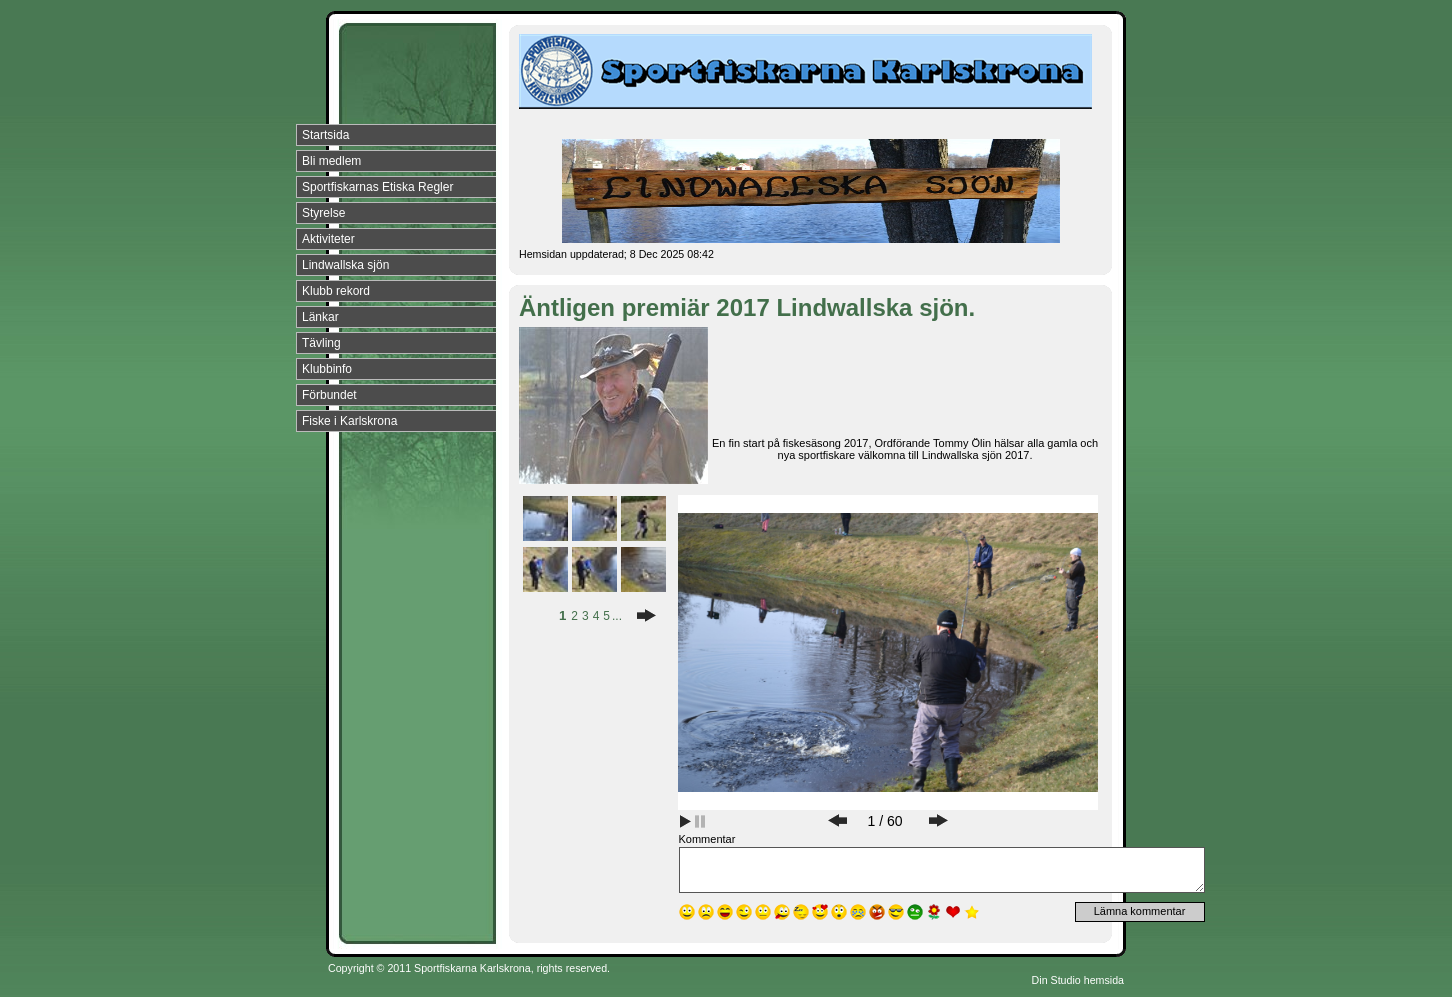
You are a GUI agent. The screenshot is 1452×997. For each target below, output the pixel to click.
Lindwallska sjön (345, 265)
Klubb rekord (336, 291)
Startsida (325, 135)
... (617, 616)
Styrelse (323, 213)
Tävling (321, 343)
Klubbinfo (327, 369)
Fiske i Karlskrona (349, 421)
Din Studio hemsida (1078, 980)
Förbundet (329, 395)
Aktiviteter (328, 239)
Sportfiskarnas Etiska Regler (377, 187)
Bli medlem (331, 161)
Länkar (320, 317)
